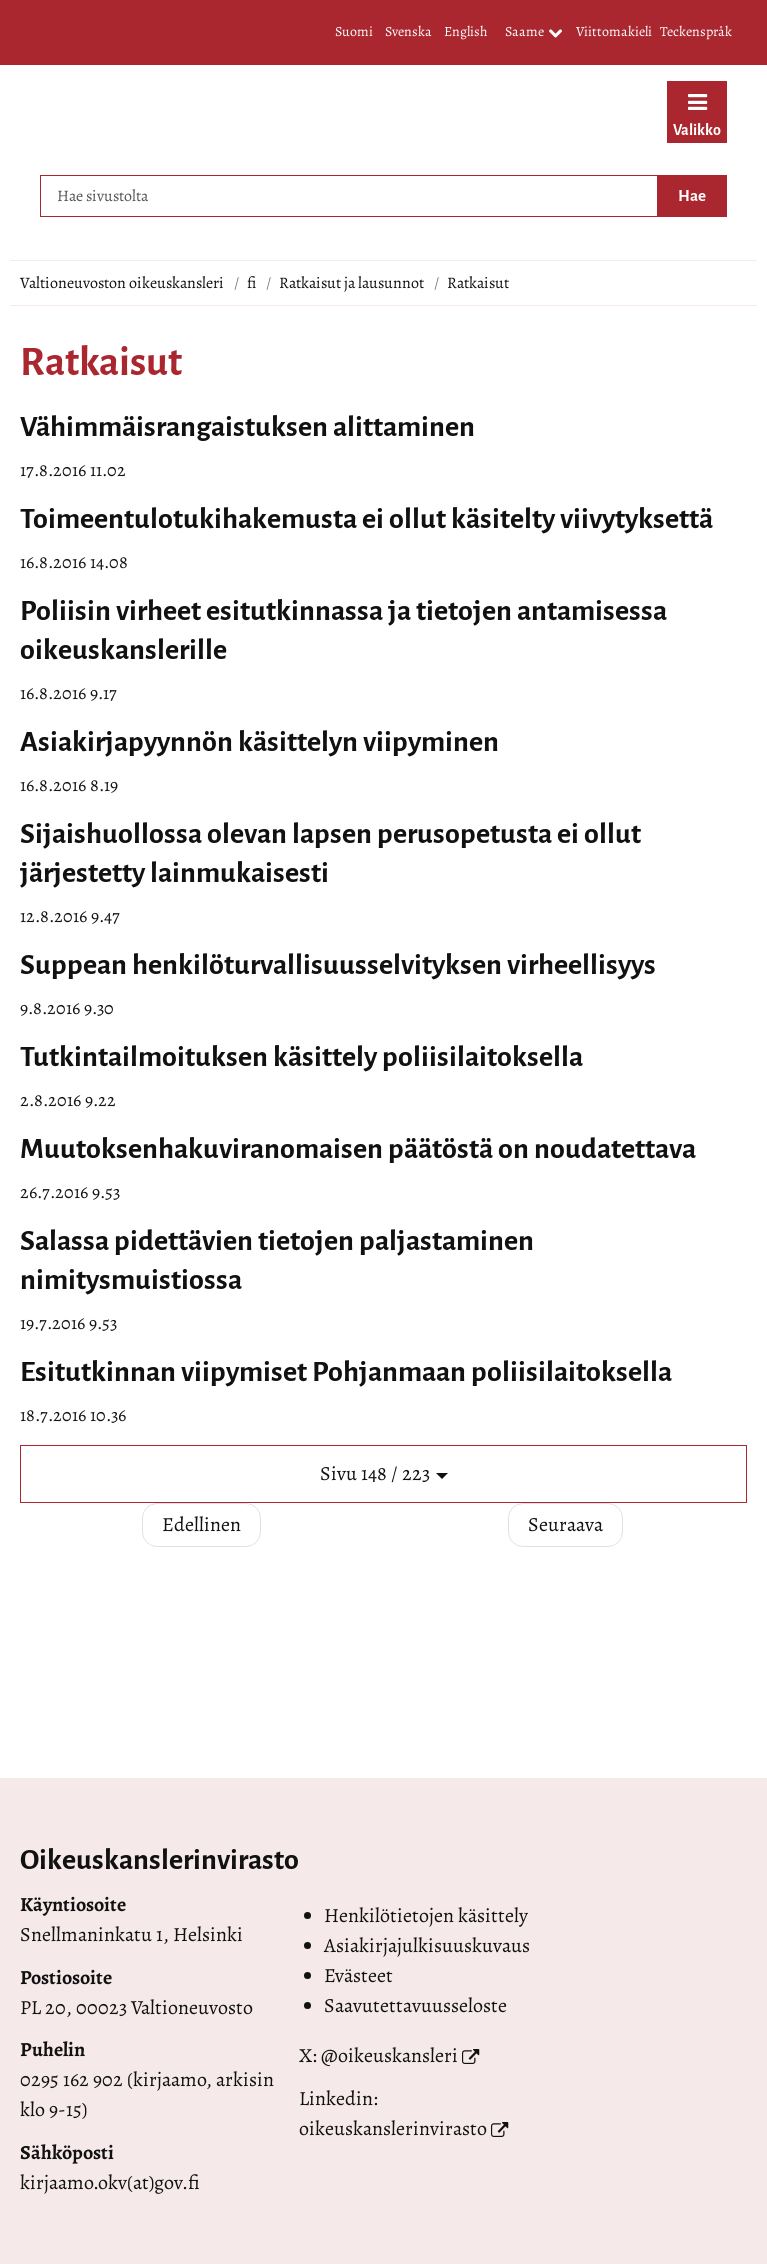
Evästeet (358, 1975)
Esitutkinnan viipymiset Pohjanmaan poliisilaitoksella (346, 1372)
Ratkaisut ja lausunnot (351, 283)
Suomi (354, 31)
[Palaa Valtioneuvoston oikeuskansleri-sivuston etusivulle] (315, 115)
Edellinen (201, 1524)
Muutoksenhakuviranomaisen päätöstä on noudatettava (358, 1149)
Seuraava (565, 1524)
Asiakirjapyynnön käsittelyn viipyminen (259, 742)
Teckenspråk (696, 31)
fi (251, 283)
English (465, 31)
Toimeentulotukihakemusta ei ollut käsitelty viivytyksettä (366, 519)
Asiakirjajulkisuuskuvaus (427, 1945)
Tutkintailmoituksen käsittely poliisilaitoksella (301, 1057)
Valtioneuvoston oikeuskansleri (122, 283)
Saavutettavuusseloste (415, 2005)
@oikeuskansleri (389, 2055)
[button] (383, 1474)
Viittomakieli (614, 31)
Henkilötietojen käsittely (426, 1915)
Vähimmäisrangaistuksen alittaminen (247, 427)
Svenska (408, 31)
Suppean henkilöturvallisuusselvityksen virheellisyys (338, 965)
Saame (534, 33)
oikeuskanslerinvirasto (393, 2128)
